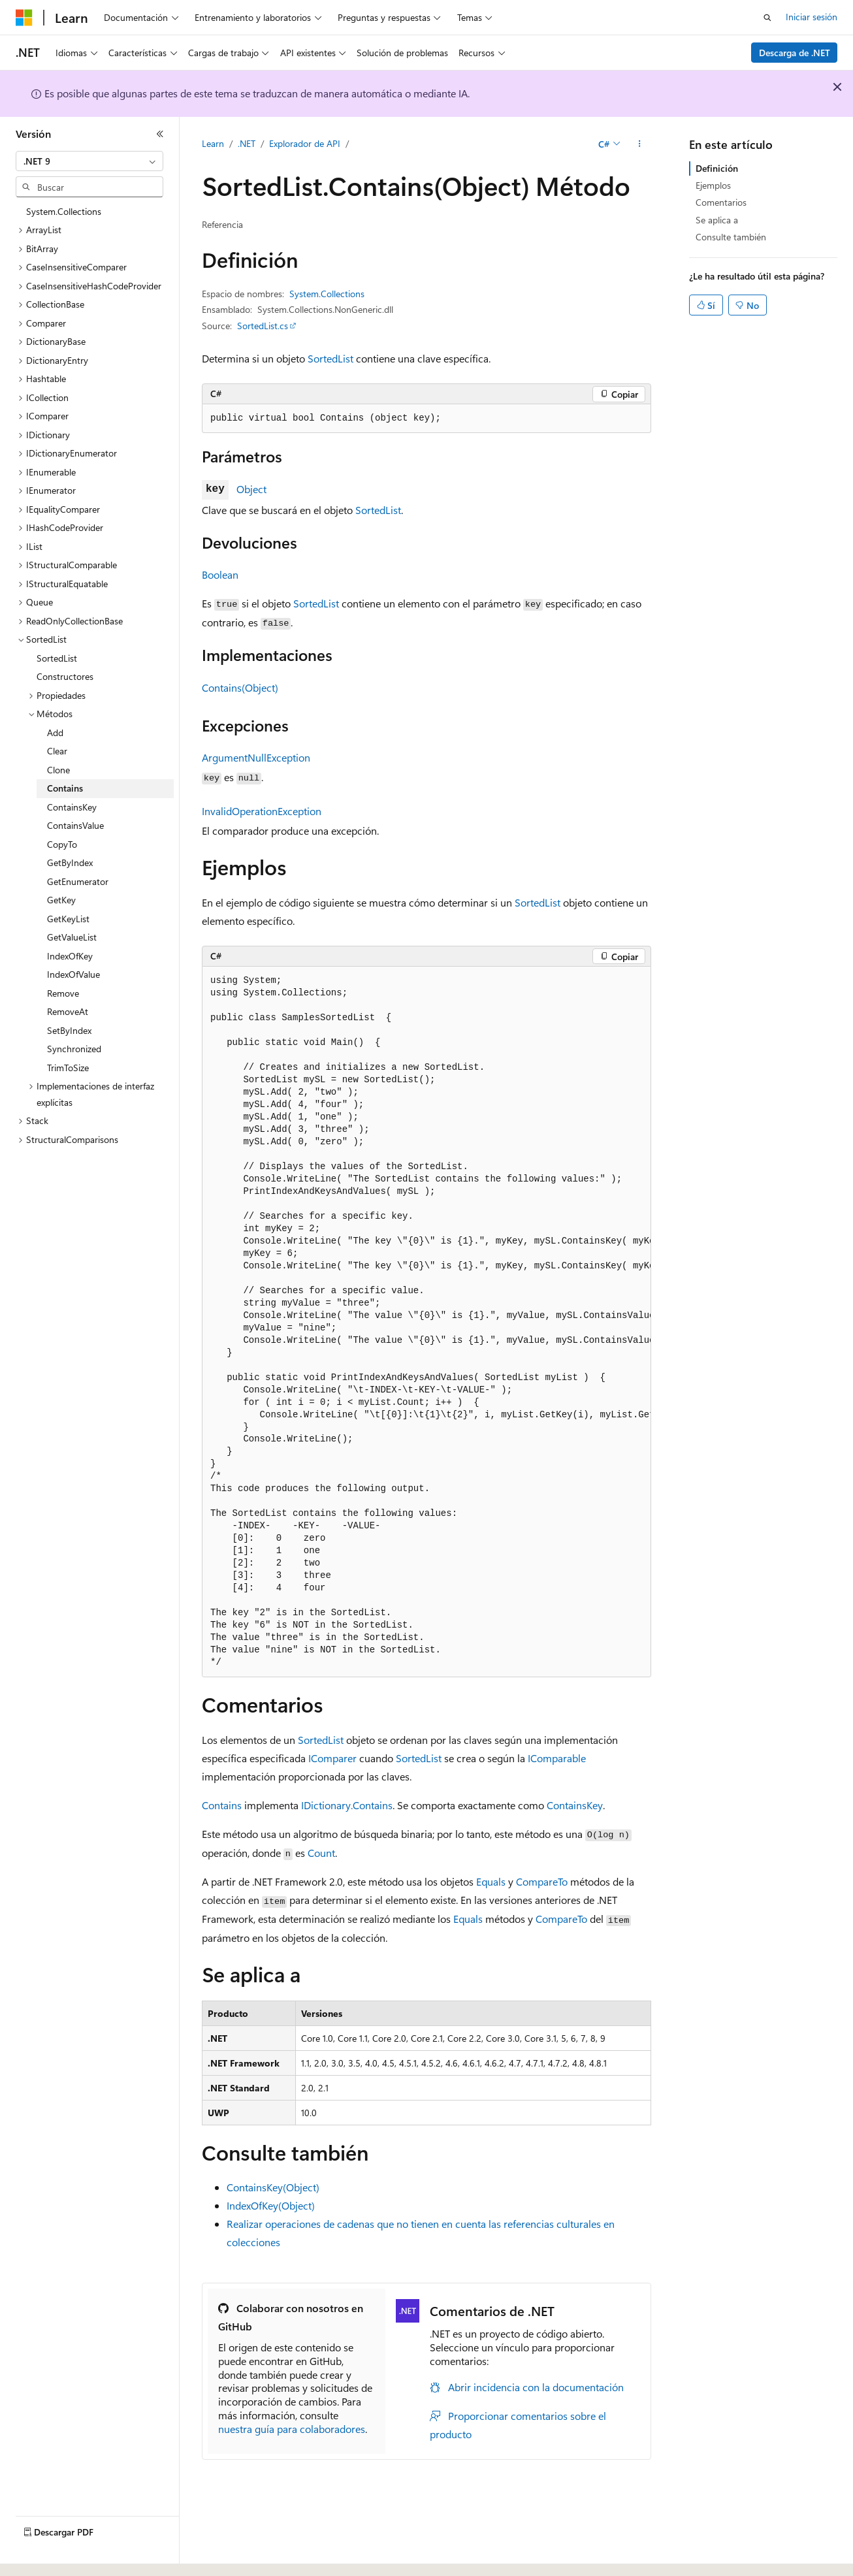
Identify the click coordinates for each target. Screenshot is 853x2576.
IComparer (332, 1758)
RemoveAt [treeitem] (67, 1011)
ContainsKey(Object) (273, 2187)
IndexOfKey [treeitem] (70, 956)
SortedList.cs (262, 325)
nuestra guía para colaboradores (291, 2429)
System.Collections (326, 293)
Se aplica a (717, 220)
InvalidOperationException (261, 811)
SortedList (330, 358)
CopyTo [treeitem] (62, 844)
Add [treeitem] (55, 732)
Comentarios (721, 202)
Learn (213, 143)
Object (251, 489)
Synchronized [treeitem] (74, 1048)
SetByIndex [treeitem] (69, 1030)
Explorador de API (304, 143)
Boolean (220, 574)
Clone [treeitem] (58, 770)
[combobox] (89, 161)
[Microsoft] (24, 17)
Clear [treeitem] (57, 751)
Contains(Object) (240, 687)
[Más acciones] (639, 144)
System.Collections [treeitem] (63, 211)
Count (321, 1853)
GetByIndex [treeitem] (70, 862)
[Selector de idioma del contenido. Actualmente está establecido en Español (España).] (63, 2554)
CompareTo (542, 1881)
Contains (222, 1805)
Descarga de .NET (794, 52)
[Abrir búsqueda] (767, 17)
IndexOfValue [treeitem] (73, 974)
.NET (246, 143)
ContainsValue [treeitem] (75, 825)
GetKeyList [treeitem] (68, 918)
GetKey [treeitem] (61, 900)
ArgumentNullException (256, 757)
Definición (717, 168)
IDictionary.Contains (347, 1805)
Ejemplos (713, 185)
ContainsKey (575, 1805)
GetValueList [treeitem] (72, 937)
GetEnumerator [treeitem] (77, 881)
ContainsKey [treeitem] (72, 807)
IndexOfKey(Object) (271, 2205)
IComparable (557, 1758)
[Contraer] (160, 134)
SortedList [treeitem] (57, 658)
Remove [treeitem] (63, 993)
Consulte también (731, 237)
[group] (426, 1322)
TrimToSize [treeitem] (68, 1067)
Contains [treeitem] (65, 788)
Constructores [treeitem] (65, 676)
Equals (491, 1881)
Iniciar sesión (811, 16)
